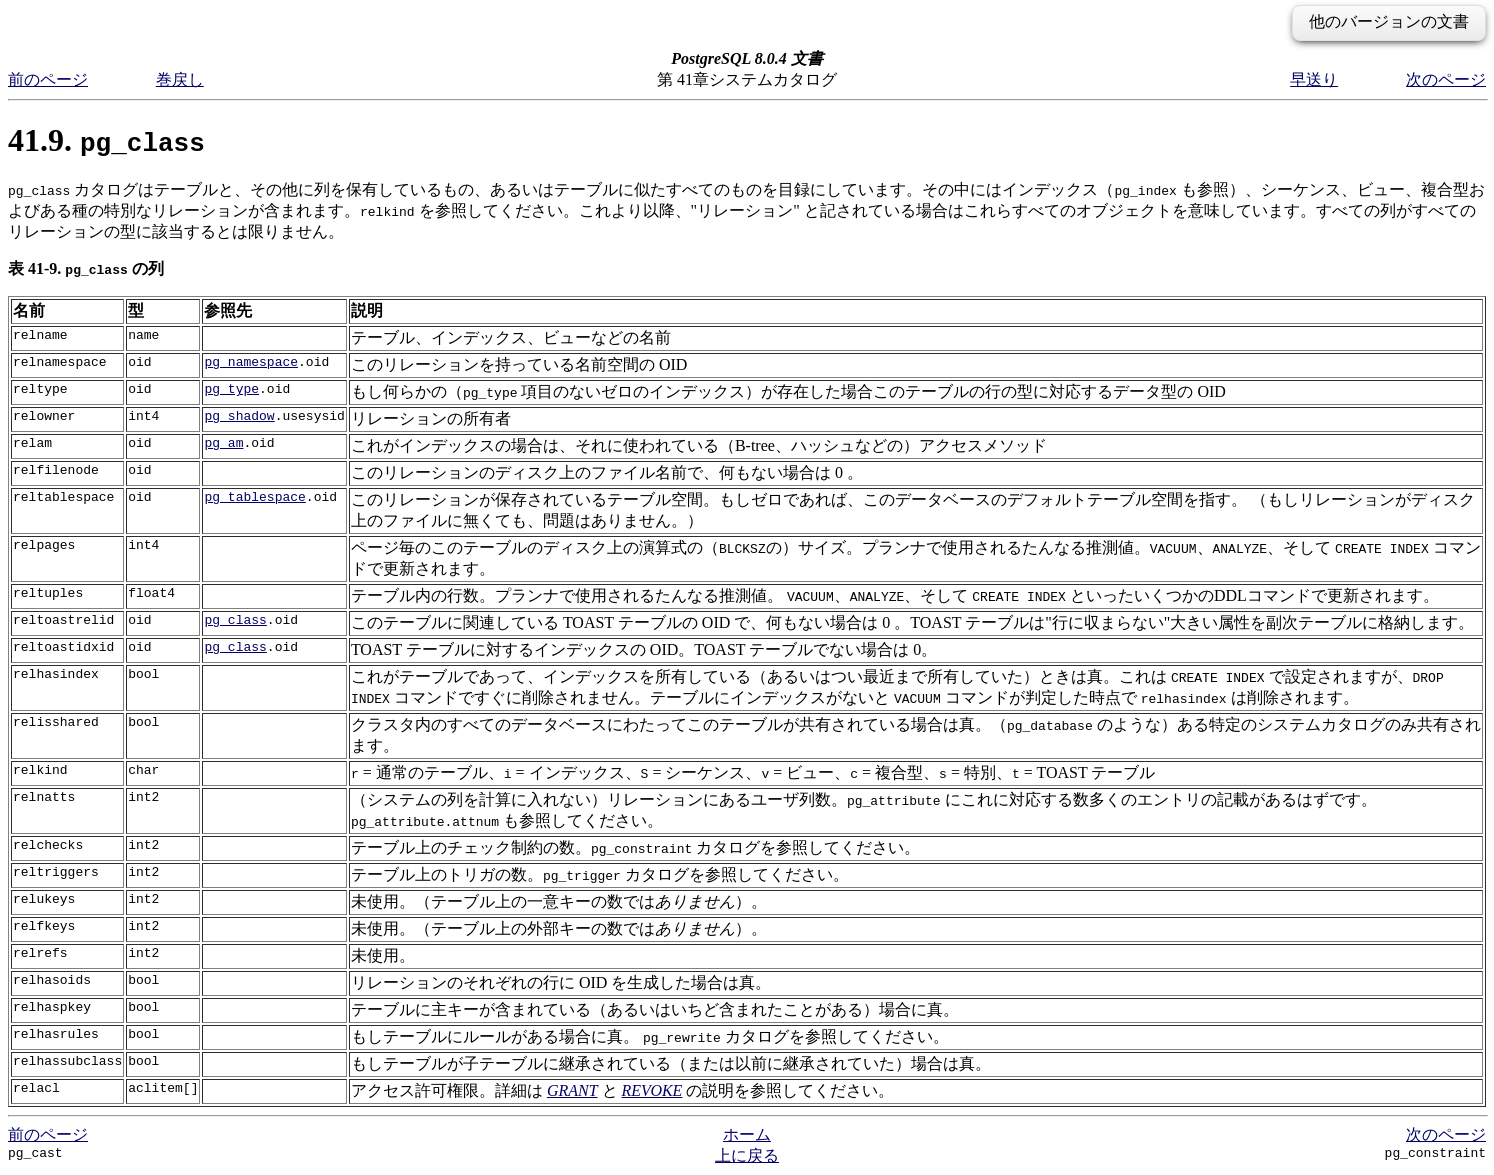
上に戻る (747, 1155)
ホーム (747, 1134)
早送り (1314, 79)
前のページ (48, 79)
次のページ (1446, 79)
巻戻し (180, 79)
